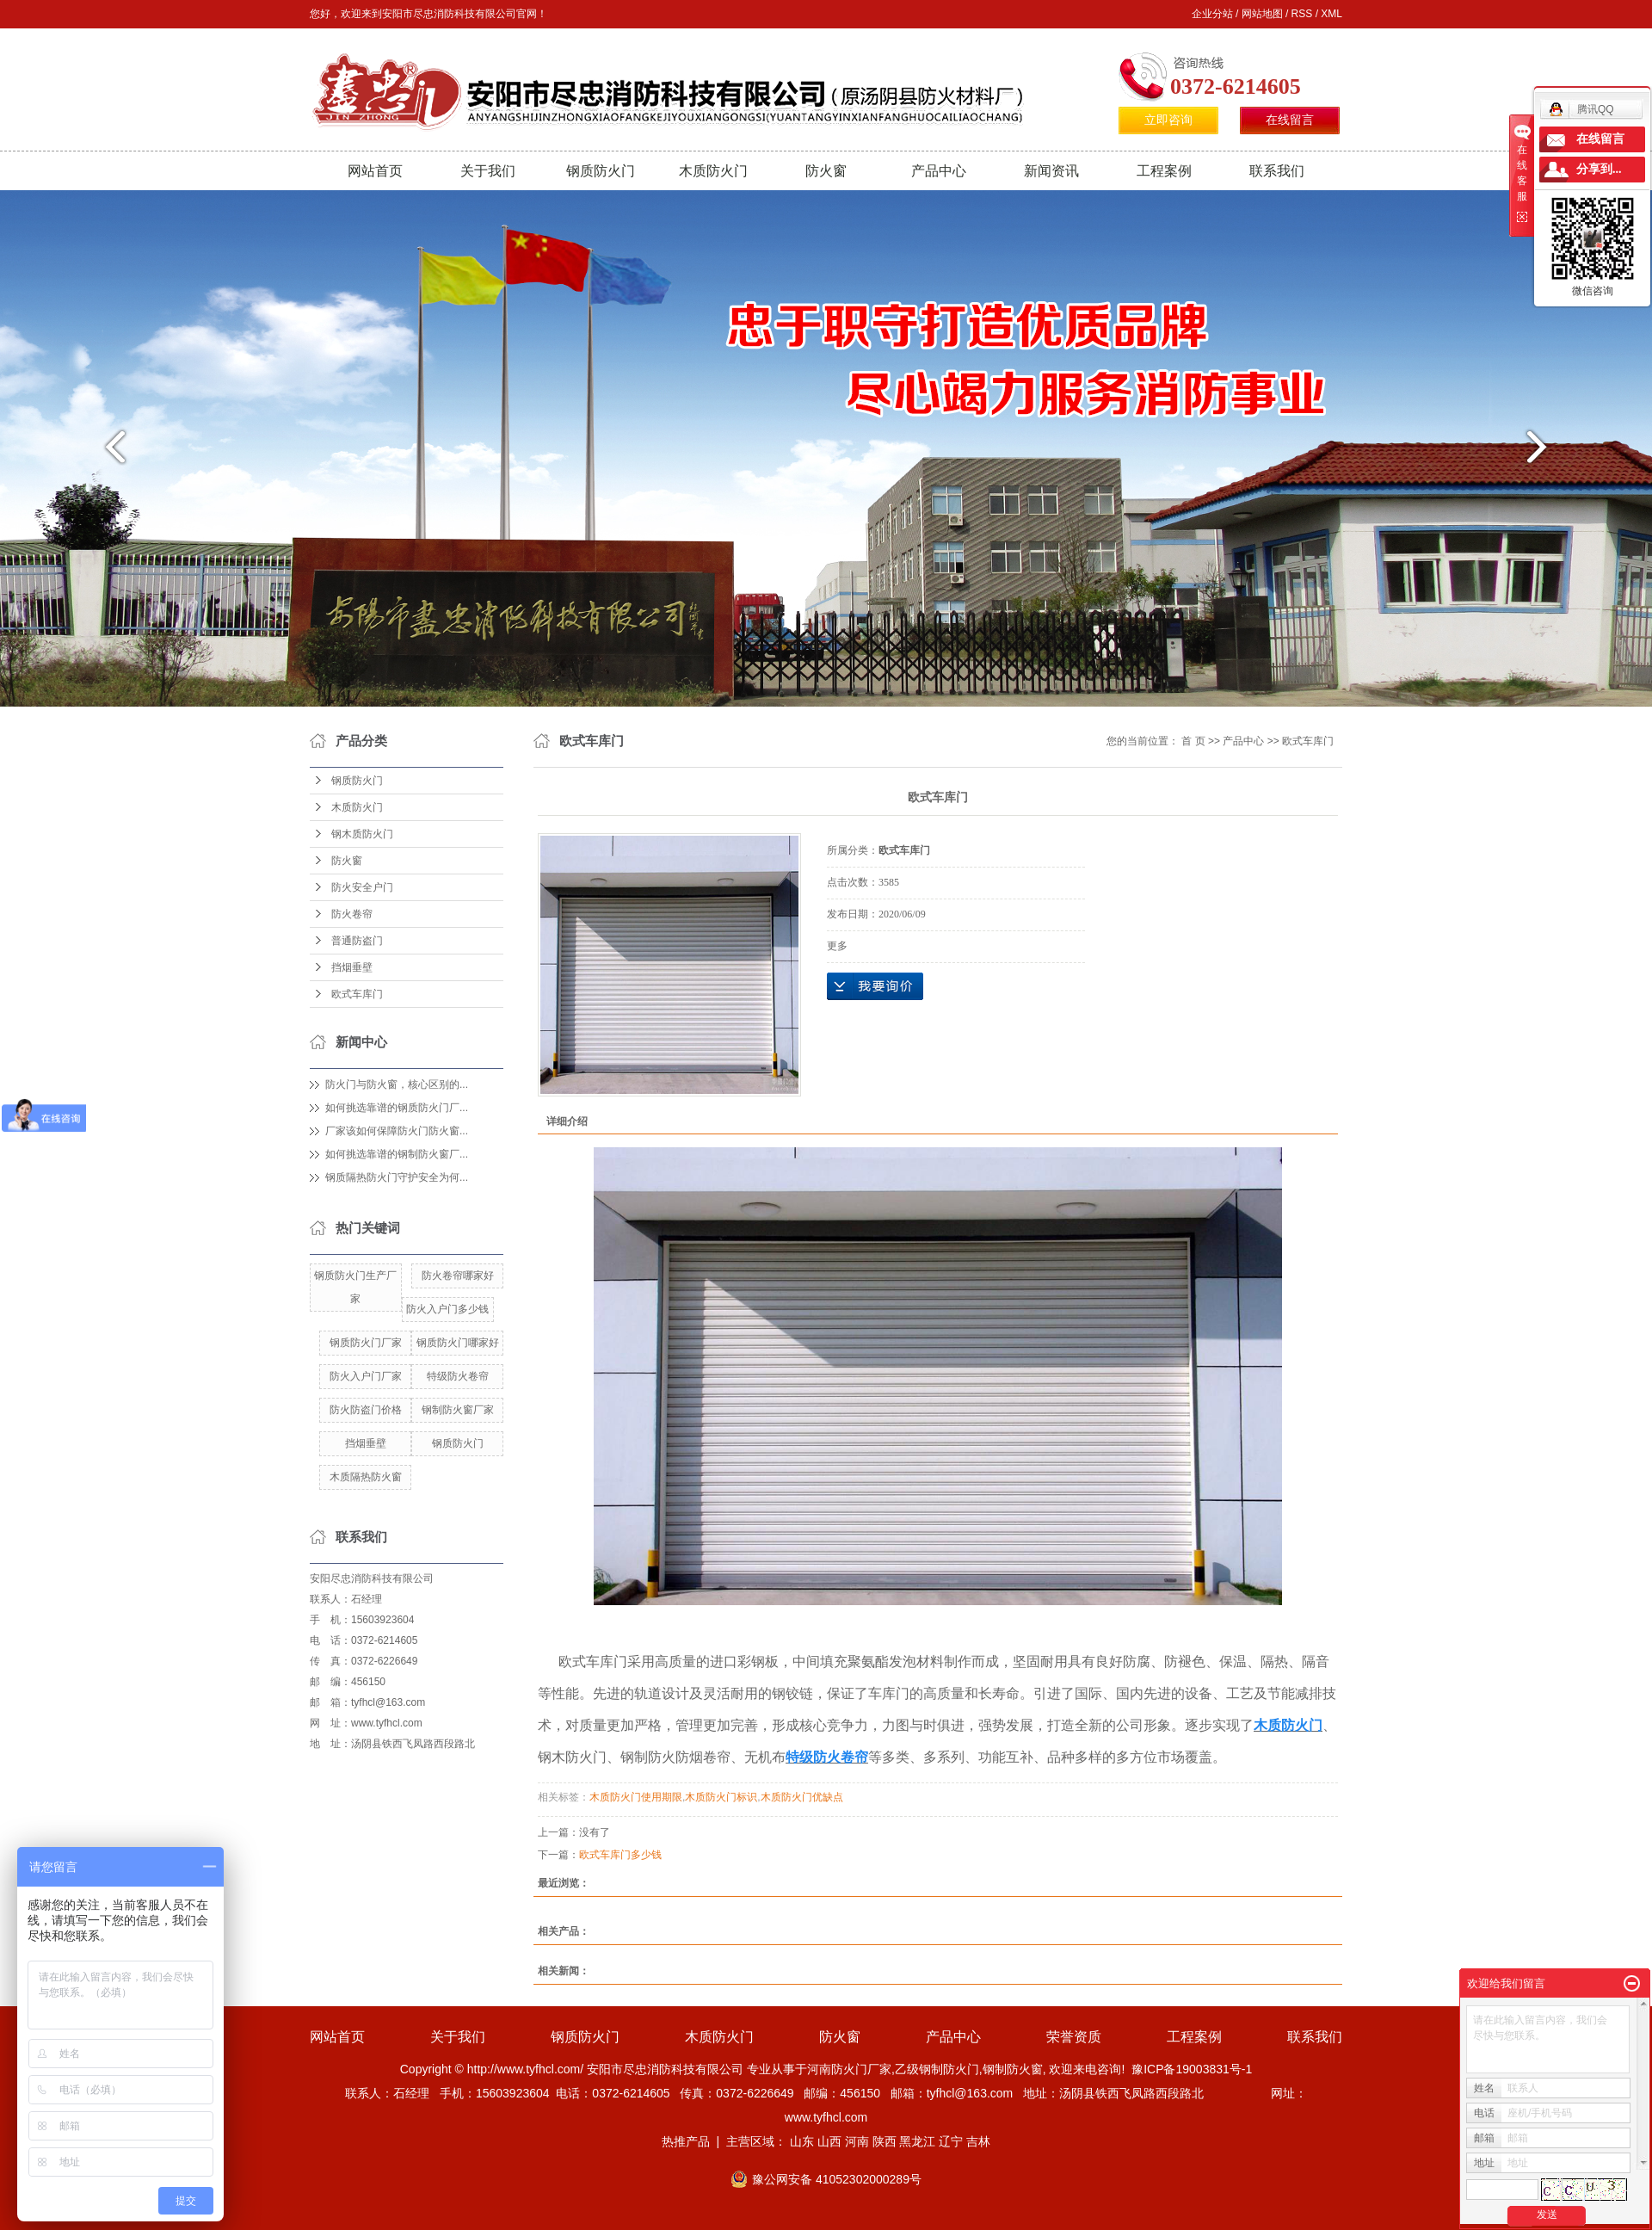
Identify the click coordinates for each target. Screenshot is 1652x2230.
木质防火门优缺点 (802, 1797)
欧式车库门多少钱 (620, 1855)
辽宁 (951, 2141)
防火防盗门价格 (366, 1410)
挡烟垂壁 (352, 967)
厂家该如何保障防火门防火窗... (396, 1131)
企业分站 (1212, 14)
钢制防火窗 (1013, 2069)
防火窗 (826, 171)
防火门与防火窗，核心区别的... (396, 1084)
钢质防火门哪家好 (457, 1343)
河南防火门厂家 (849, 2069)
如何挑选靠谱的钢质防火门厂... (396, 1108)
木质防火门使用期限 (635, 1797)
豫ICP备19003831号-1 (1191, 2069)
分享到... (1599, 169)
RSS (1302, 14)
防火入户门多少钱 (447, 1309)
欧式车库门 (357, 994)
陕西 (884, 2141)
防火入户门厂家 (366, 1376)
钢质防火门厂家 (366, 1343)
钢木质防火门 (362, 834)
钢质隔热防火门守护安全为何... (396, 1177)
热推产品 (686, 2141)
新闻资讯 (1051, 171)
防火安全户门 (362, 887)
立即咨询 (1168, 120)
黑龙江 (917, 2141)
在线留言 (1290, 120)
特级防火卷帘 (458, 1376)
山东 (802, 2141)
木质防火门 (713, 171)
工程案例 (1164, 171)
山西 (829, 2141)
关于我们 (487, 171)
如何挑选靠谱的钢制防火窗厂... (396, 1154)
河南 (857, 2141)
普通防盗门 (357, 941)
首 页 (1193, 741)
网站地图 (1262, 14)
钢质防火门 (600, 171)
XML (1331, 14)
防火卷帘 (352, 914)
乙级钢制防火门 (937, 2069)
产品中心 (938, 171)
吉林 (978, 2141)
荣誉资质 (1073, 2036)
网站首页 (375, 171)
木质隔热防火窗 (366, 1477)
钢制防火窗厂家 (458, 1410)
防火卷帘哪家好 (458, 1275)
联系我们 (1276, 171)
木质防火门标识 (721, 1797)
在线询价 (875, 986)
